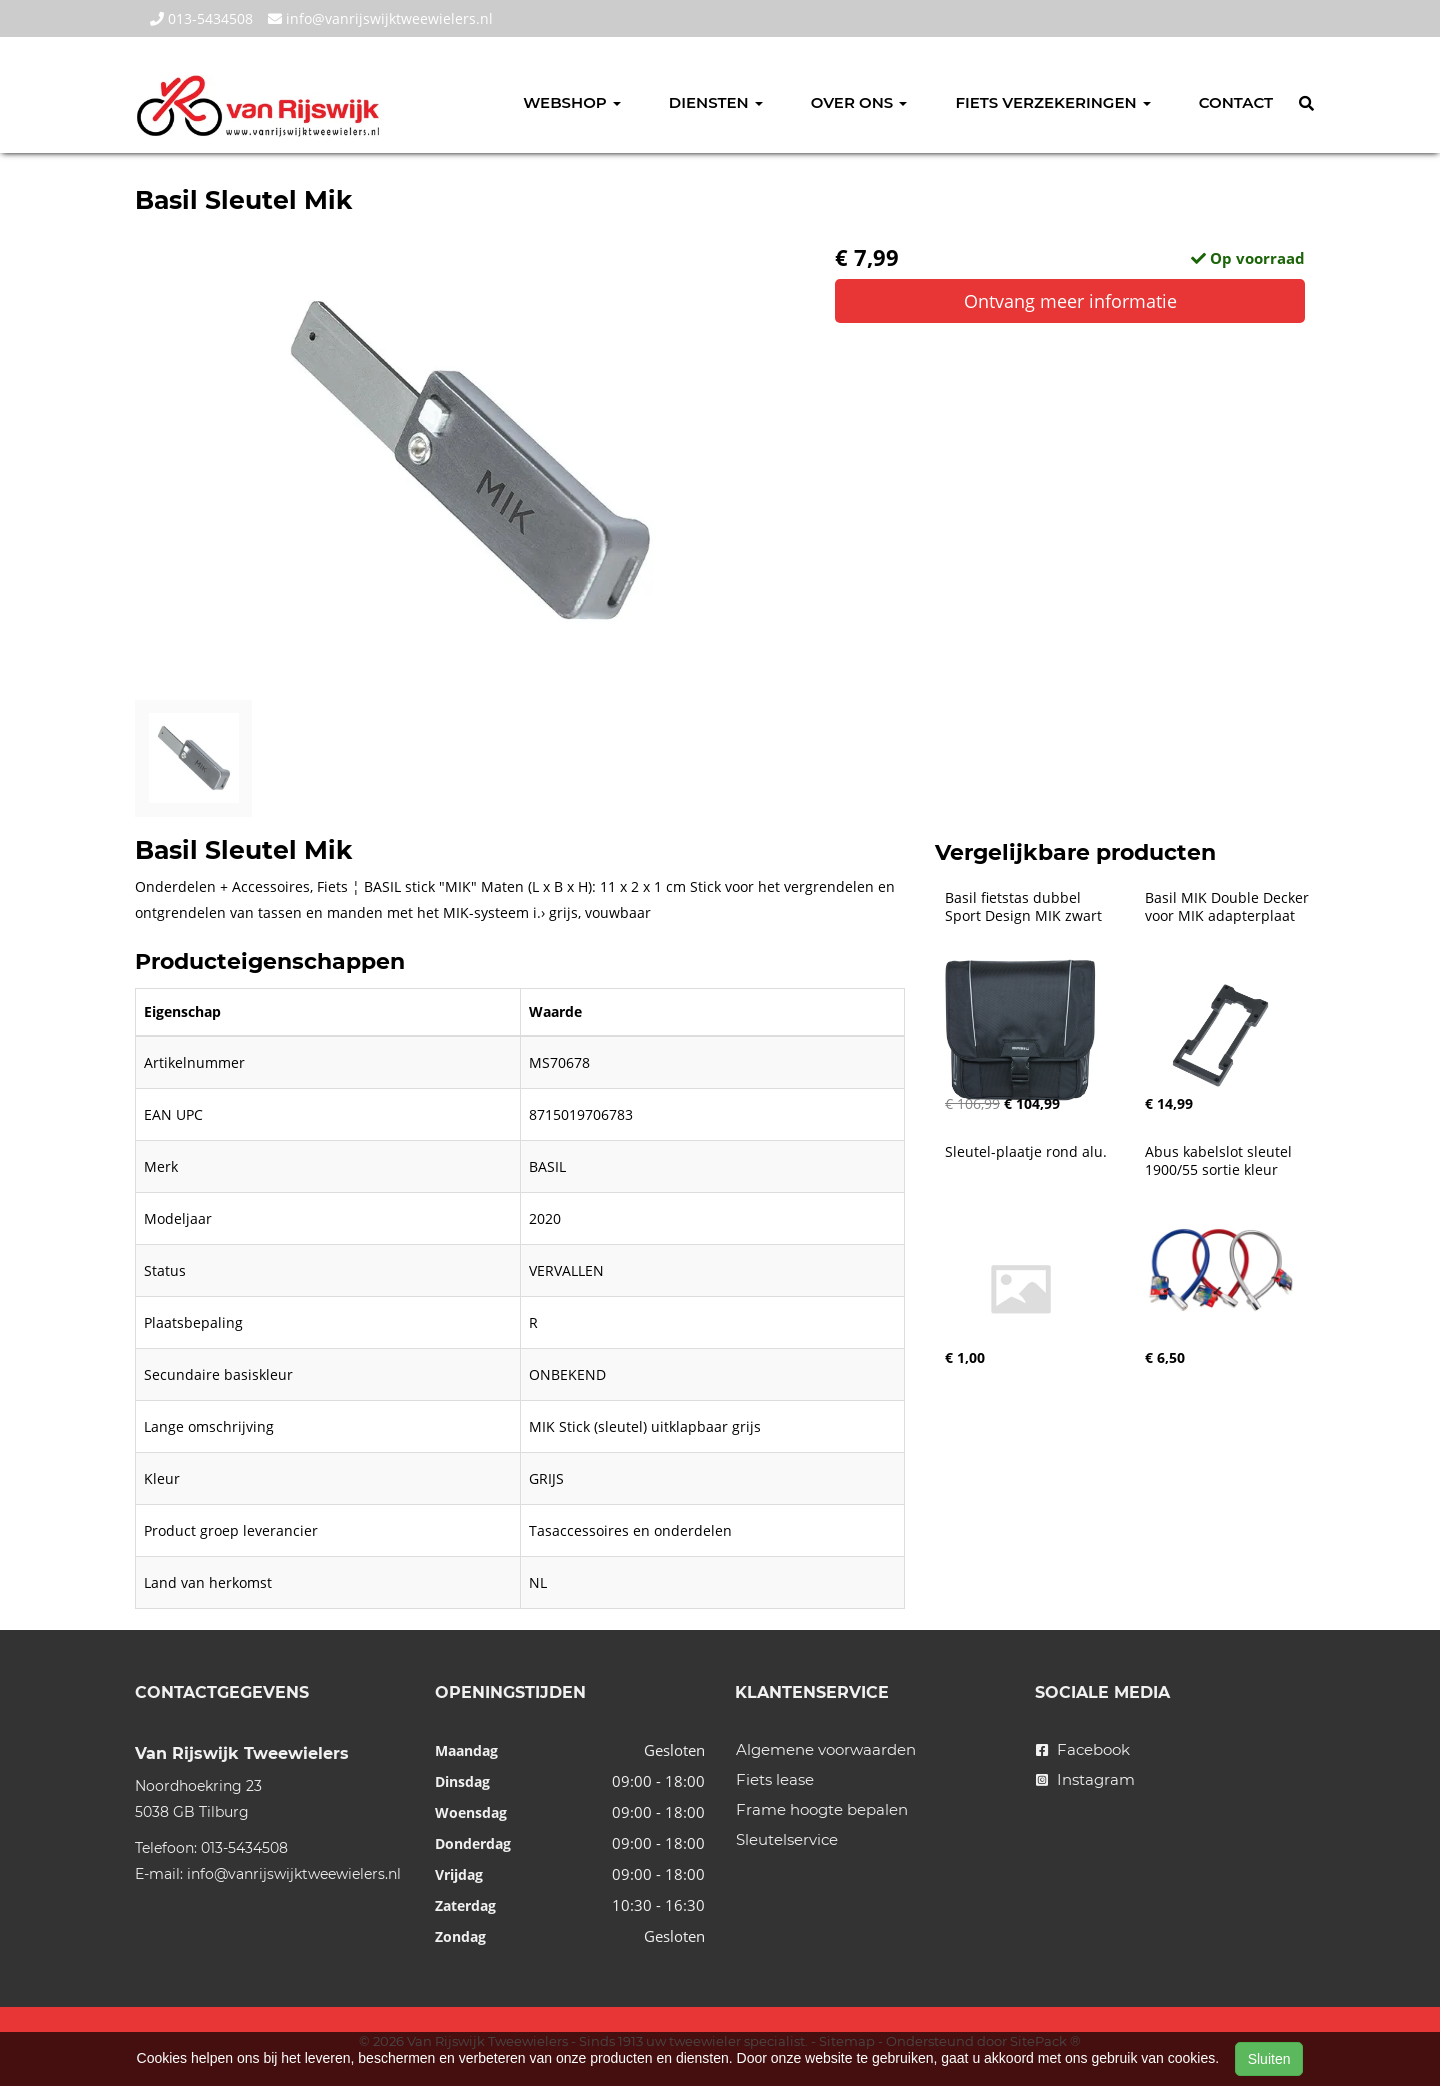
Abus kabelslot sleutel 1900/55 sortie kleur (1220, 1161)
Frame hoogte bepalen (822, 1809)
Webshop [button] (572, 102)
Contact (1236, 102)
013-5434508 (201, 18)
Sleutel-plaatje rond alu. (1026, 1152)
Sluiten (1269, 2059)
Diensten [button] (716, 102)
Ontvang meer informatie (1070, 301)
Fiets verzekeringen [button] (1052, 102)
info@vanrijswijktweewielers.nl (380, 18)
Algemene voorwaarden (826, 1749)
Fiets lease (775, 1779)
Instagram (1085, 1779)
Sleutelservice (787, 1839)
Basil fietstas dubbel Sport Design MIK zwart (1023, 907)
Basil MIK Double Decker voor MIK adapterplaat (1229, 907)
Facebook (1083, 1749)
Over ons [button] (859, 102)
